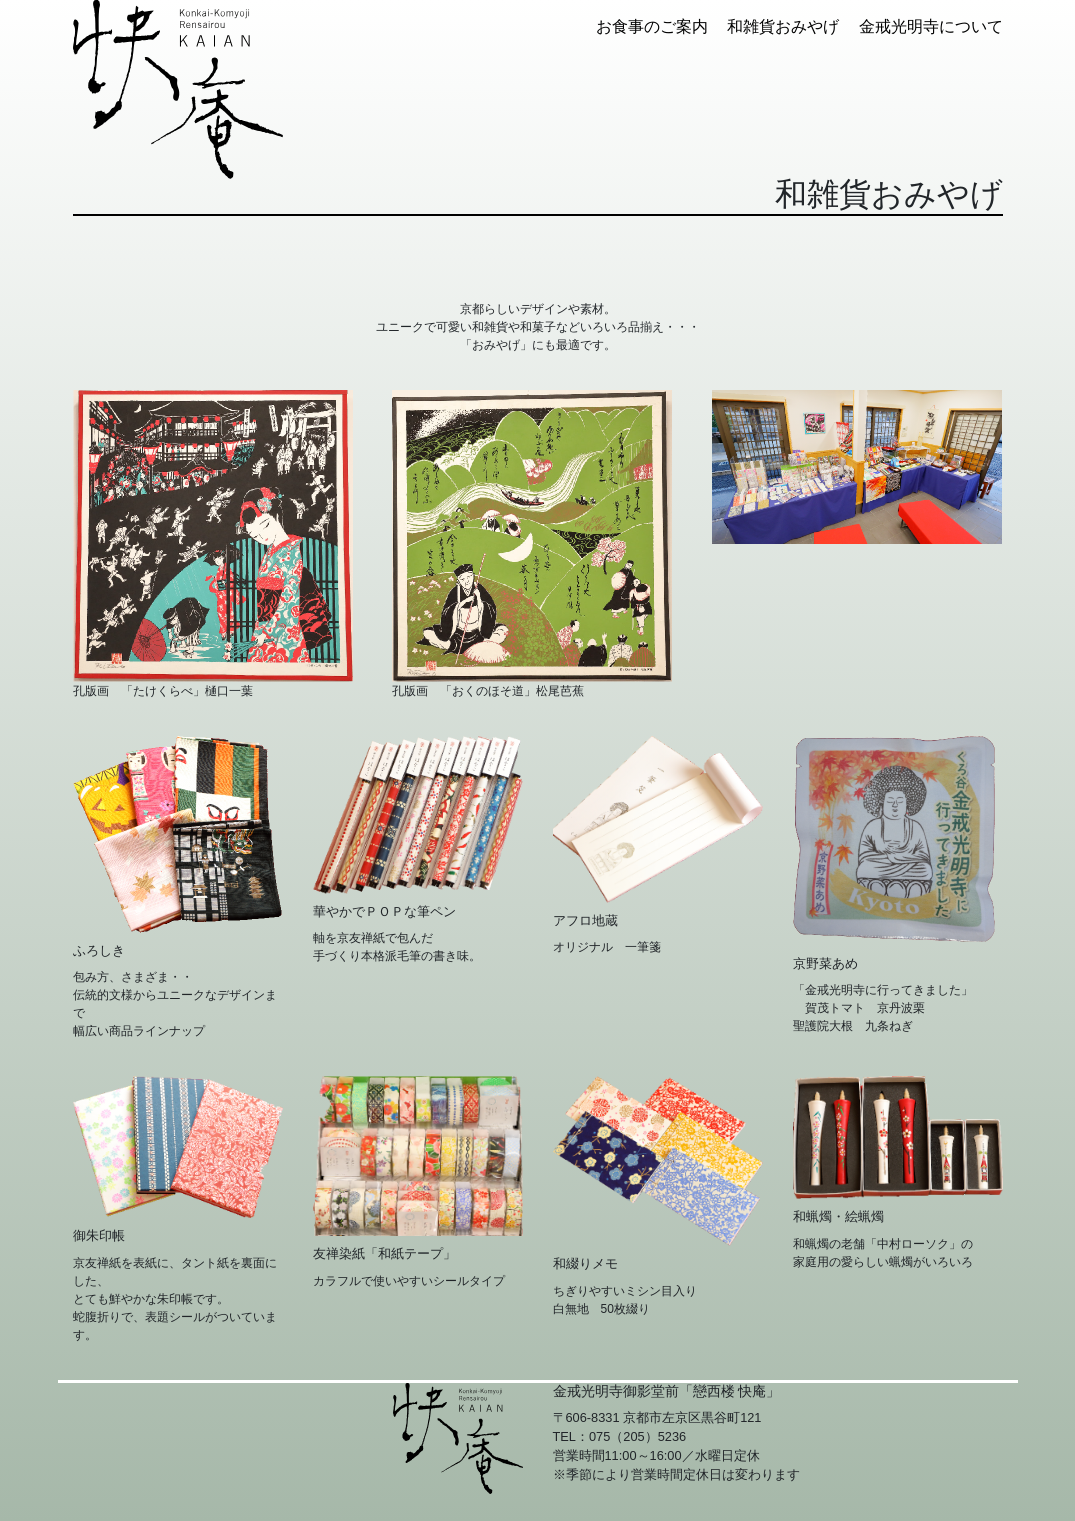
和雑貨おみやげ (783, 26)
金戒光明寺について (931, 26)
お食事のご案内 (652, 26)
